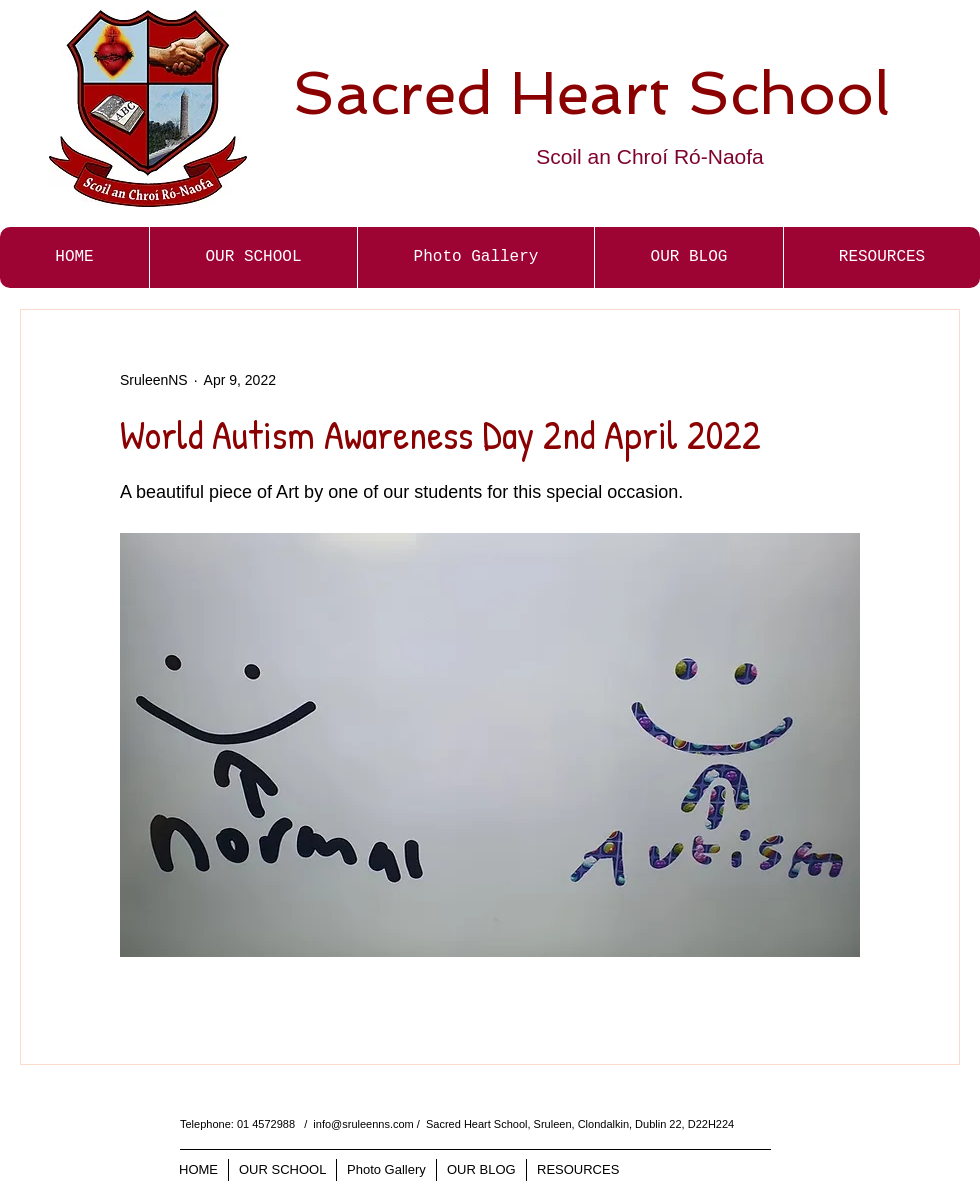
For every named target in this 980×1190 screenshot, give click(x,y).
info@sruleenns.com (363, 1124)
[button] (475, 257)
